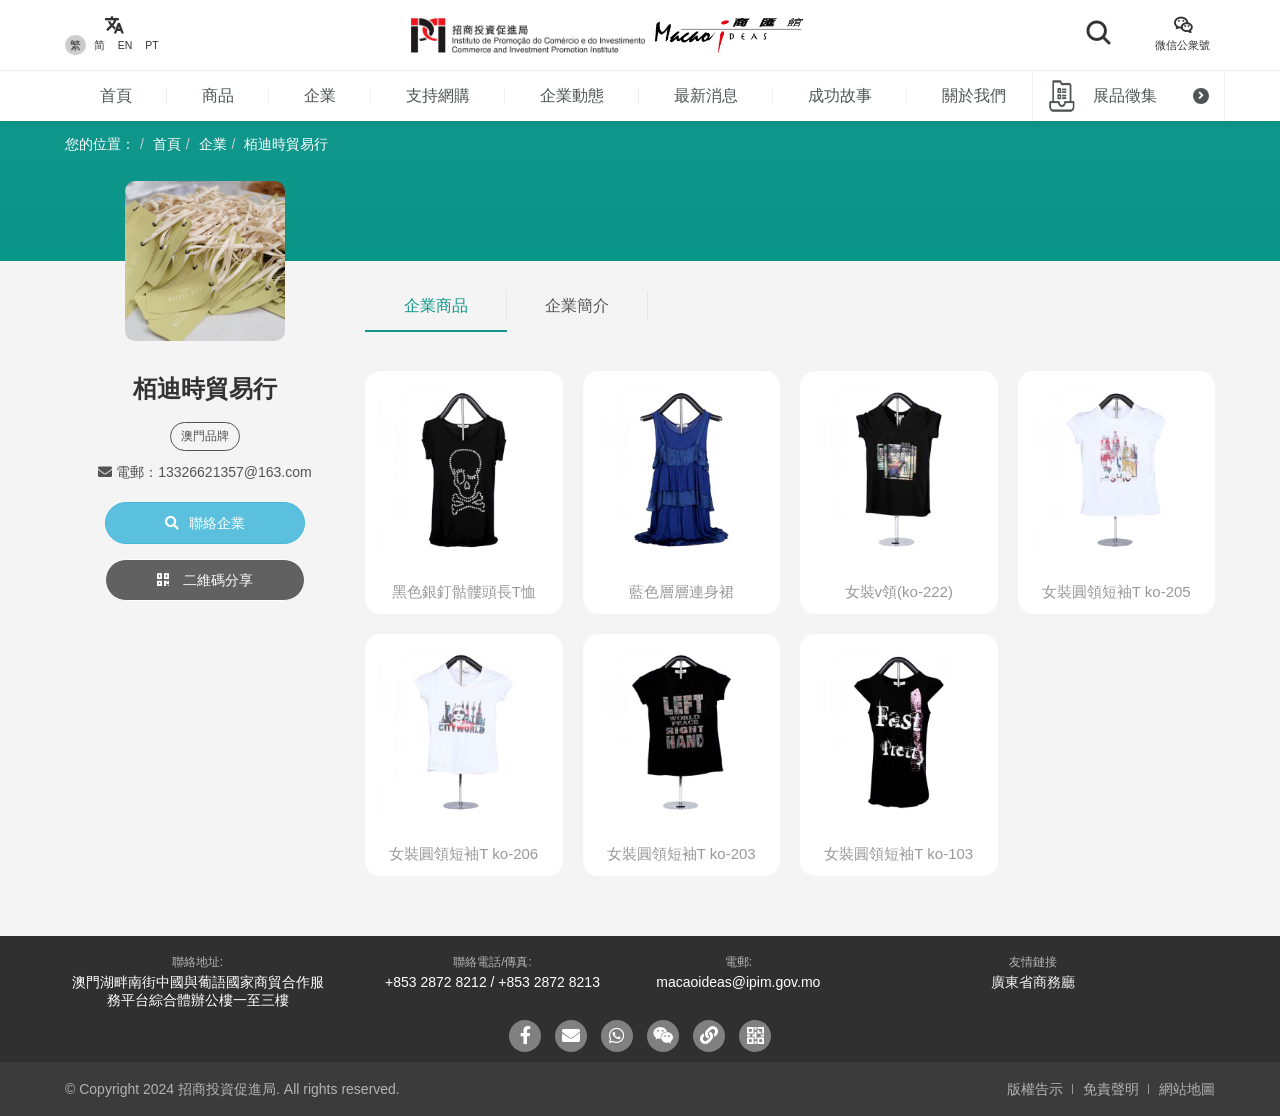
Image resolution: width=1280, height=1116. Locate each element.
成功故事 (840, 95)
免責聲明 (1111, 1089)
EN (125, 45)
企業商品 (436, 305)
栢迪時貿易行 (286, 144)
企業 (320, 95)
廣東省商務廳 (1033, 982)
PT (151, 45)
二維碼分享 (205, 580)
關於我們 (974, 95)
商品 (218, 95)
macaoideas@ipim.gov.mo (738, 982)
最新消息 (706, 95)
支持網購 (438, 95)
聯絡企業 (205, 523)
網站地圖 (1187, 1089)
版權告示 (1035, 1089)
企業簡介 (577, 305)
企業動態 (572, 95)
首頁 (116, 95)
